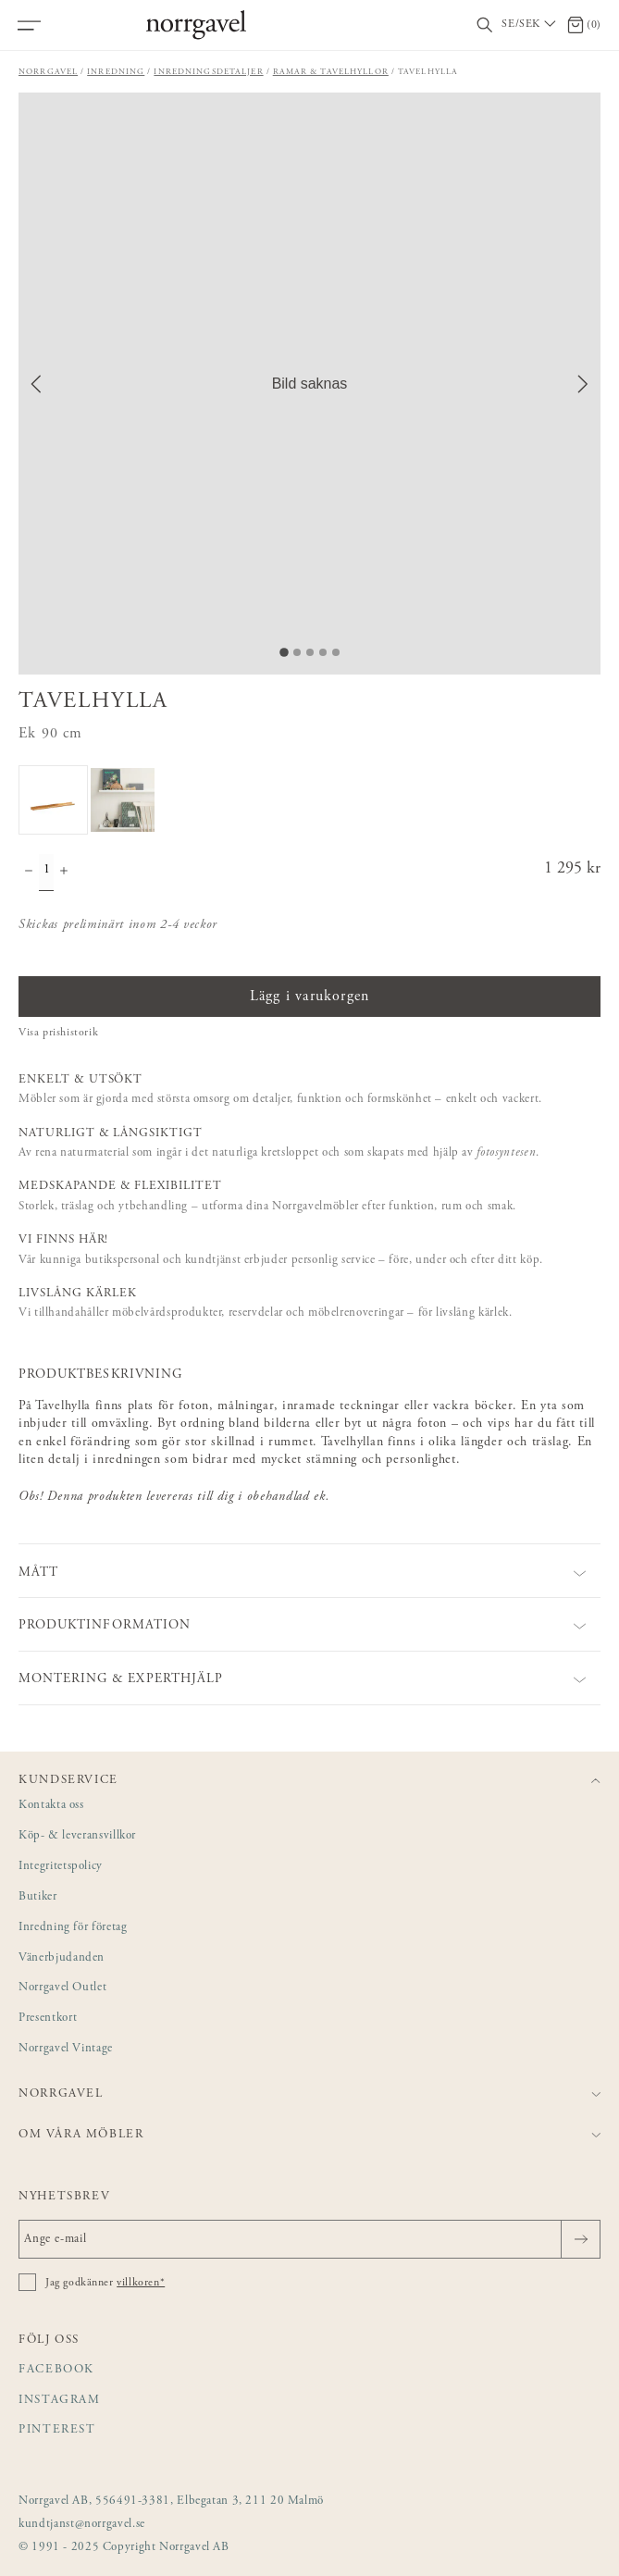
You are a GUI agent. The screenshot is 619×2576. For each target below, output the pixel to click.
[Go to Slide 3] (310, 652)
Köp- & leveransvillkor (77, 1836)
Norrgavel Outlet (62, 1988)
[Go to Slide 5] (336, 652)
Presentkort (48, 2018)
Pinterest (57, 2430)
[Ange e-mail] (309, 2239)
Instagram (60, 2401)
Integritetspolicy (61, 1867)
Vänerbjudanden (62, 1958)
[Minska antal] (29, 872)
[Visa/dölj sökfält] (484, 25)
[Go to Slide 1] (284, 652)
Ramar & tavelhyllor (331, 72)
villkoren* (141, 2282)
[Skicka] (580, 2239)
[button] (309, 384)
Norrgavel (48, 72)
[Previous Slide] (36, 384)
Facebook (56, 2370)
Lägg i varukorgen (309, 996)
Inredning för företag (73, 1928)
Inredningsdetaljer (208, 72)
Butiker (38, 1897)
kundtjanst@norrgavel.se (82, 2525)
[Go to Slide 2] (297, 652)
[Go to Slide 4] (323, 652)
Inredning (115, 72)
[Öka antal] (64, 872)
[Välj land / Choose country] (530, 25)
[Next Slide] (582, 384)
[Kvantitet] (46, 872)
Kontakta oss (51, 1806)
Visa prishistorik (58, 1032)
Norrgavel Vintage (66, 2049)
